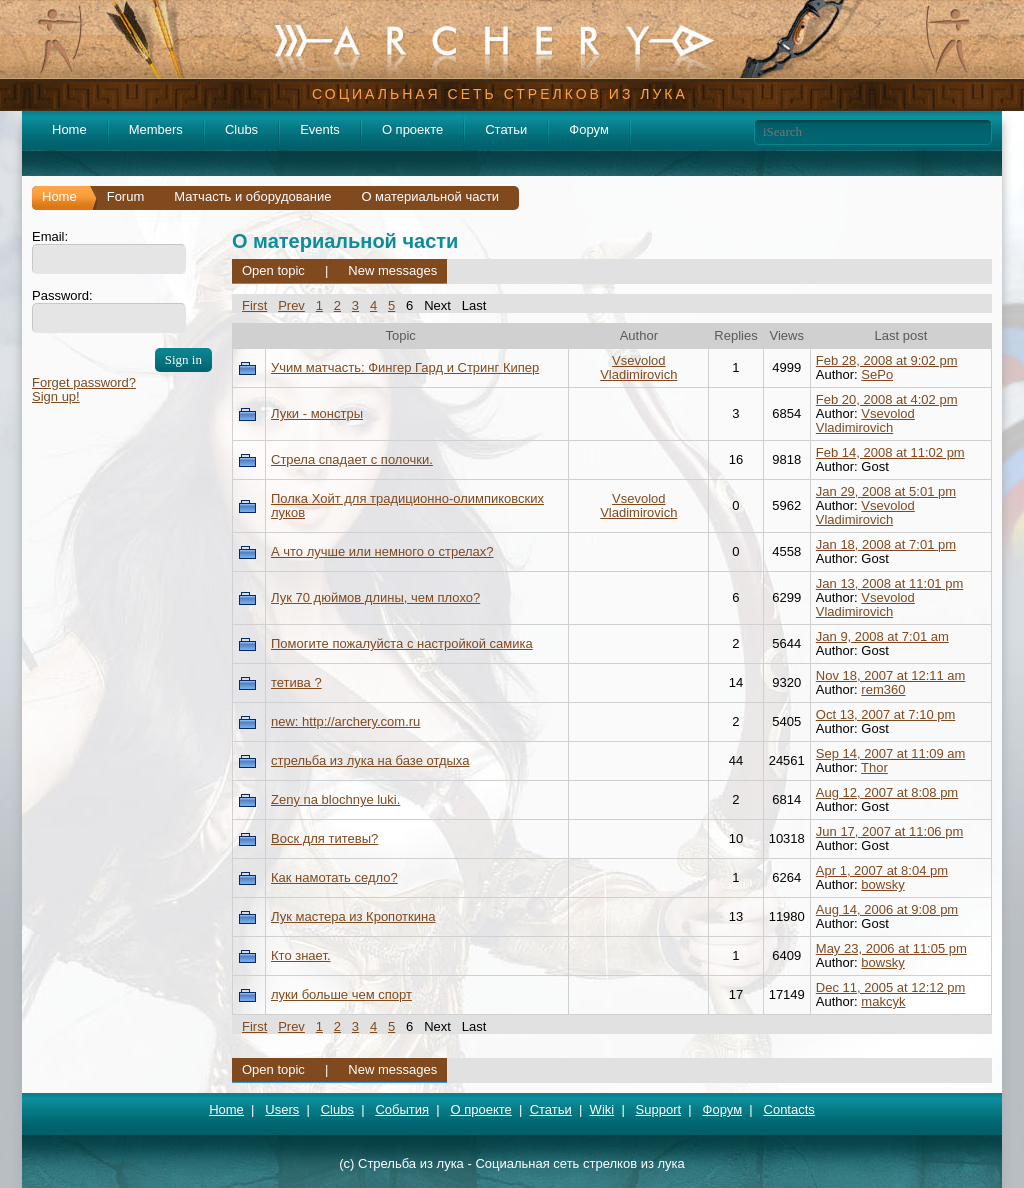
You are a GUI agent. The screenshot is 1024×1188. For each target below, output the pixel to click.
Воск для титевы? (324, 838)
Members (156, 129)
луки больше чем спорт (341, 994)
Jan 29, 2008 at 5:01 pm (886, 491)
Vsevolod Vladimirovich (638, 367)
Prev (291, 305)
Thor (874, 767)
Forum (126, 196)
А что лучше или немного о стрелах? (382, 551)
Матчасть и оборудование (252, 196)
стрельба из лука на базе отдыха (370, 760)
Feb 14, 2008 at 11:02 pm (890, 452)
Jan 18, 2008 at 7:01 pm (886, 544)
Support (659, 1109)
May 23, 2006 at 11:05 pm (891, 948)
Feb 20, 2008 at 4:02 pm (887, 399)
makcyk (883, 1001)
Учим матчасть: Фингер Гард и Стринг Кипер (405, 367)
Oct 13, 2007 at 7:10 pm (885, 714)
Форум (589, 129)
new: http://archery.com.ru (345, 721)
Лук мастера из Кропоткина (353, 916)
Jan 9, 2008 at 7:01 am (882, 636)
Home (69, 129)
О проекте (412, 129)
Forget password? (84, 382)
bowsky (882, 884)
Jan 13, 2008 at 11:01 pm (889, 583)
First (254, 305)
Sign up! (56, 396)
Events (320, 129)
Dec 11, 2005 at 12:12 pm (891, 987)
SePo (877, 374)
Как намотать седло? (334, 877)
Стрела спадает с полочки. (352, 459)
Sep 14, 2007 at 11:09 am (891, 753)
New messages (392, 270)
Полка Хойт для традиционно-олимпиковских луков (407, 505)
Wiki (602, 1109)
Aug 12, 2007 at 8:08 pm (887, 792)
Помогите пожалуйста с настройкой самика (402, 643)
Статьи (506, 129)
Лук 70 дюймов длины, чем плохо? (375, 597)
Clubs (241, 129)
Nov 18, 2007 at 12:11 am (891, 675)
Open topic (273, 270)
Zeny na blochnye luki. (335, 799)
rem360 (883, 689)
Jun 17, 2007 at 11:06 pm (889, 831)
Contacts (789, 1109)
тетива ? (296, 682)
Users (282, 1109)
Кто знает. (301, 955)
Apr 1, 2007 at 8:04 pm (882, 870)
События (402, 1109)
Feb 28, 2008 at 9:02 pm (887, 360)
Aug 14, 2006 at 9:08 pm (887, 909)
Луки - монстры (317, 413)
